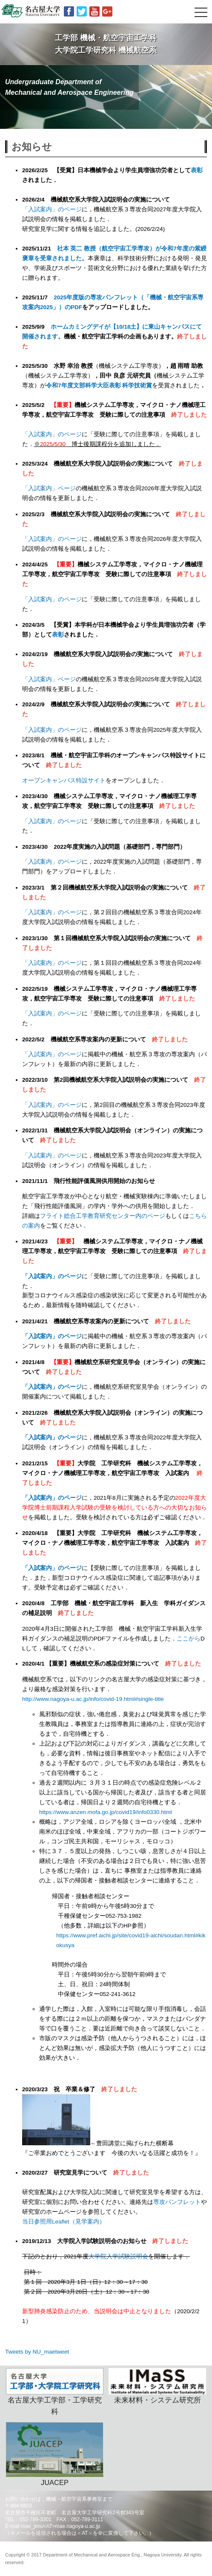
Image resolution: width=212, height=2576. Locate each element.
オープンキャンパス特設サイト (64, 780)
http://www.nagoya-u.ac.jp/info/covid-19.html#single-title (93, 1699)
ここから (189, 1638)
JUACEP (54, 2454)
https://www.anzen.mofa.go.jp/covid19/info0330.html (105, 1812)
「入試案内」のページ (52, 209)
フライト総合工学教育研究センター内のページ (102, 1216)
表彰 (197, 170)
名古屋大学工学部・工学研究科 (54, 2391)
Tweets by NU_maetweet (37, 2352)
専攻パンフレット (177, 2202)
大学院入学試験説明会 (118, 2256)
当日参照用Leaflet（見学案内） (63, 2221)
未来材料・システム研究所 (157, 2386)
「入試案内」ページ (49, 488)
